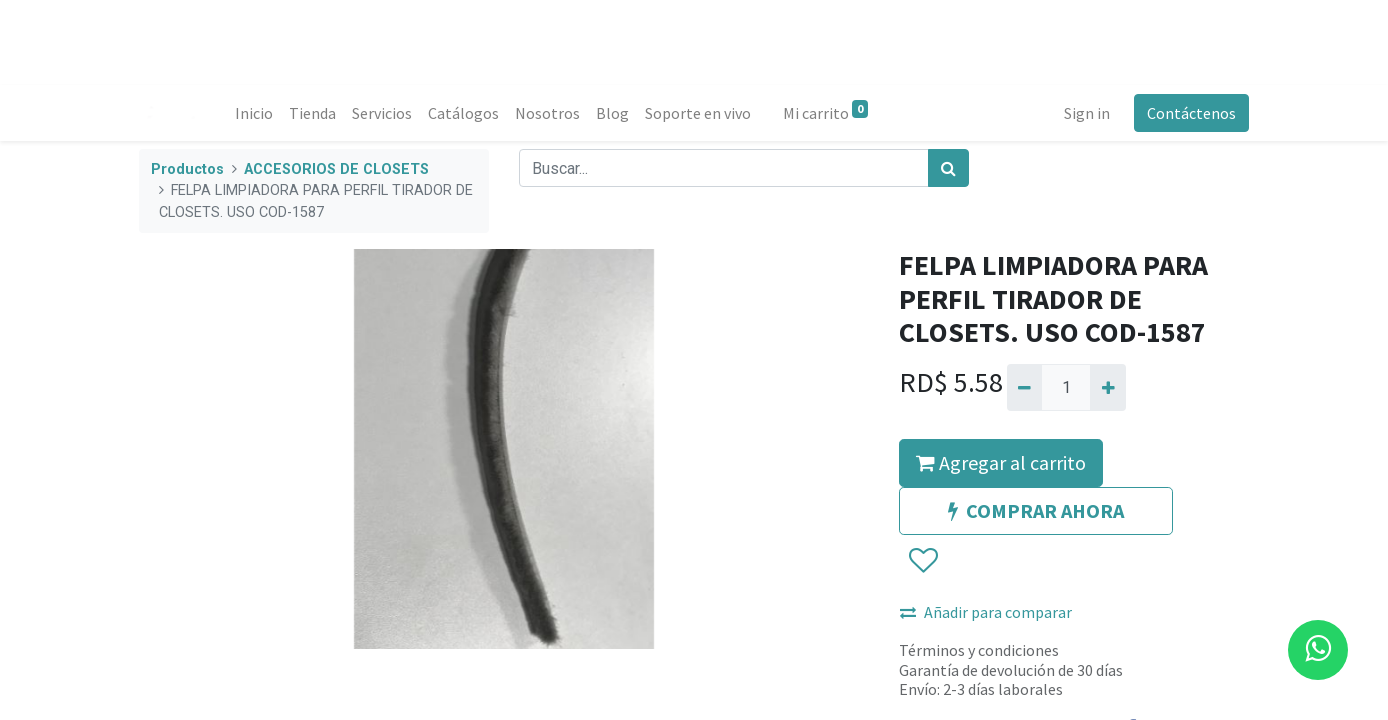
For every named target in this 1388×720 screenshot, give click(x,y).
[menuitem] (254, 113)
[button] (922, 562)
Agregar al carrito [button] (1001, 462)
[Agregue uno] (1107, 387)
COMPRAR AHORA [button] (1036, 510)
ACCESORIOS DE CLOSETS (336, 169)
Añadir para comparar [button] (986, 612)
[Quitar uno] (1024, 387)
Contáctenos (1191, 113)
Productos (187, 169)
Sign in (1087, 113)
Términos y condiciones (979, 650)
